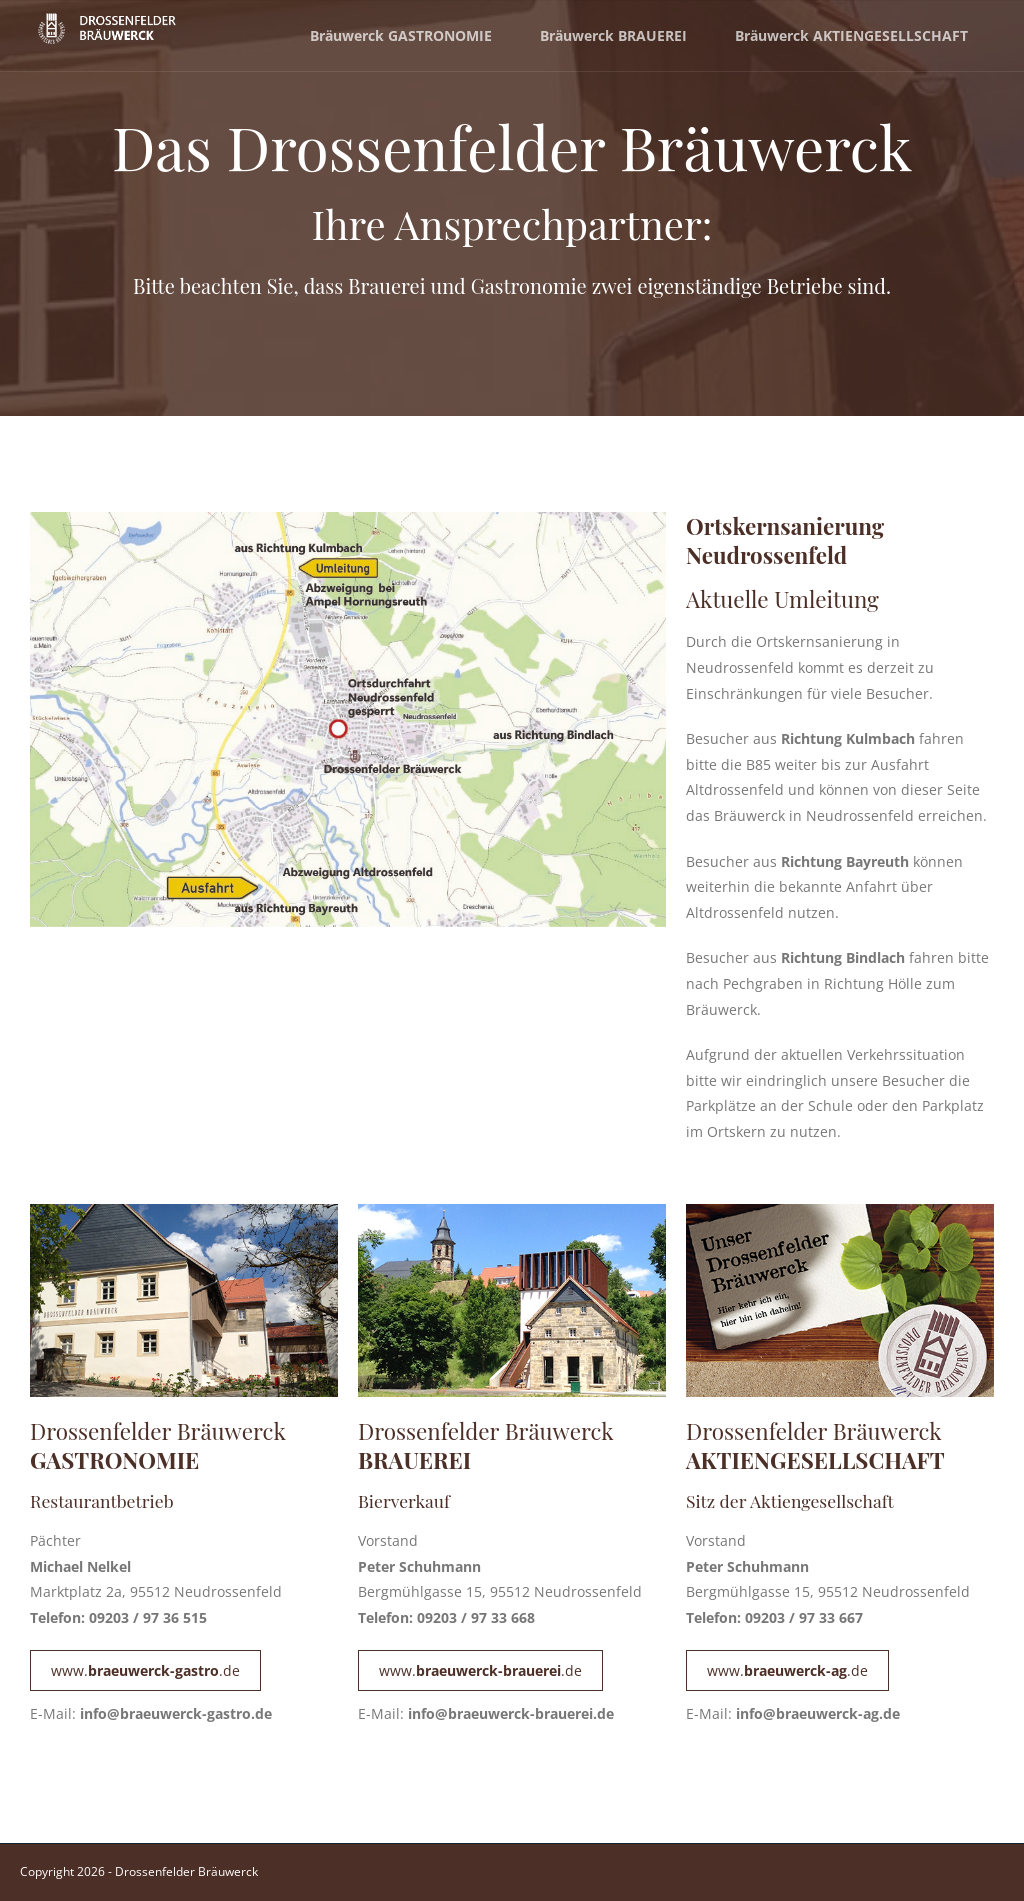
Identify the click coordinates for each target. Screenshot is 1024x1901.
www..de (145, 1670)
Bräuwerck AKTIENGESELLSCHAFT (851, 35)
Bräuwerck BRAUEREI (613, 35)
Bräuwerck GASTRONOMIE (401, 35)
